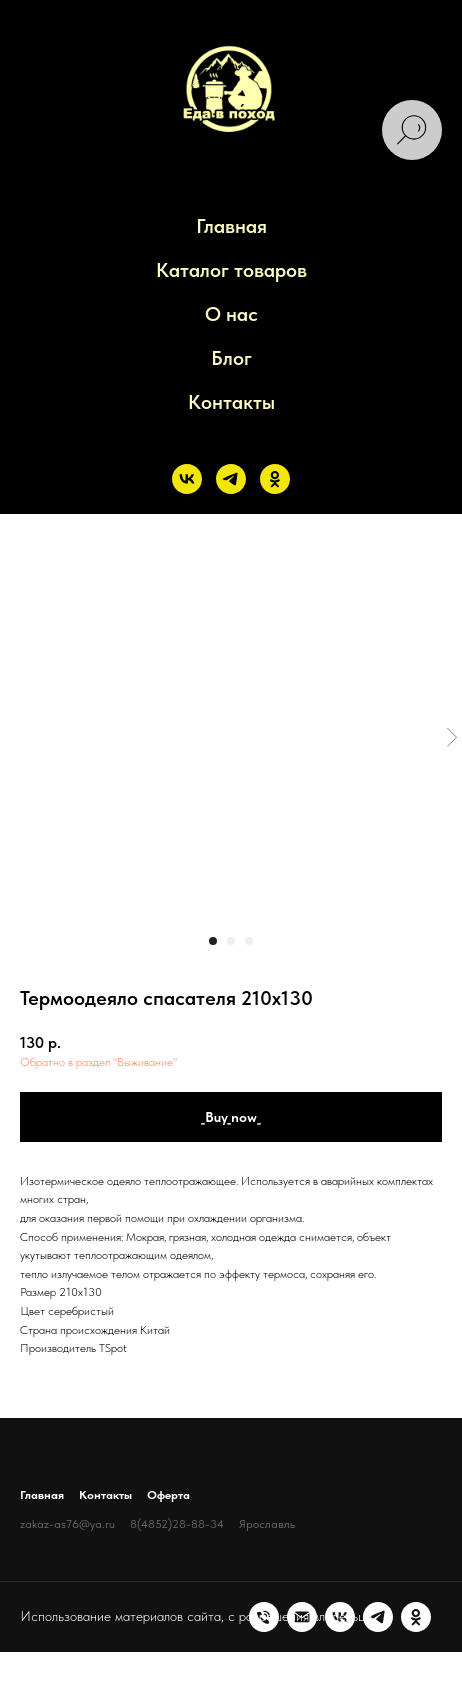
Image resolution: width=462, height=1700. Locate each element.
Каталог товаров (231, 270)
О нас (231, 314)
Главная (231, 226)
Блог (231, 358)
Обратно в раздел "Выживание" (98, 1062)
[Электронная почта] (73, 1656)
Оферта (168, 1495)
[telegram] (231, 479)
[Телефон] (35, 1656)
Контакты (231, 402)
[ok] (275, 479)
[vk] (187, 479)
